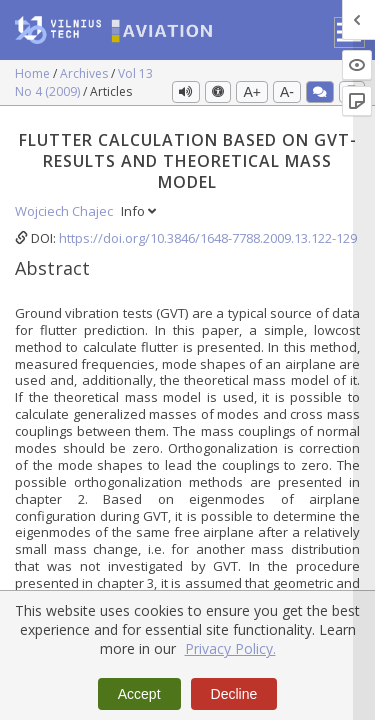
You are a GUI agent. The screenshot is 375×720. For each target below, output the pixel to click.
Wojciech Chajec (65, 211)
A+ (252, 92)
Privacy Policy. (230, 648)
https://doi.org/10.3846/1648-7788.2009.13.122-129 (208, 238)
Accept (139, 694)
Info (138, 211)
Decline (234, 694)
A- (287, 92)
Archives (85, 73)
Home (34, 73)
